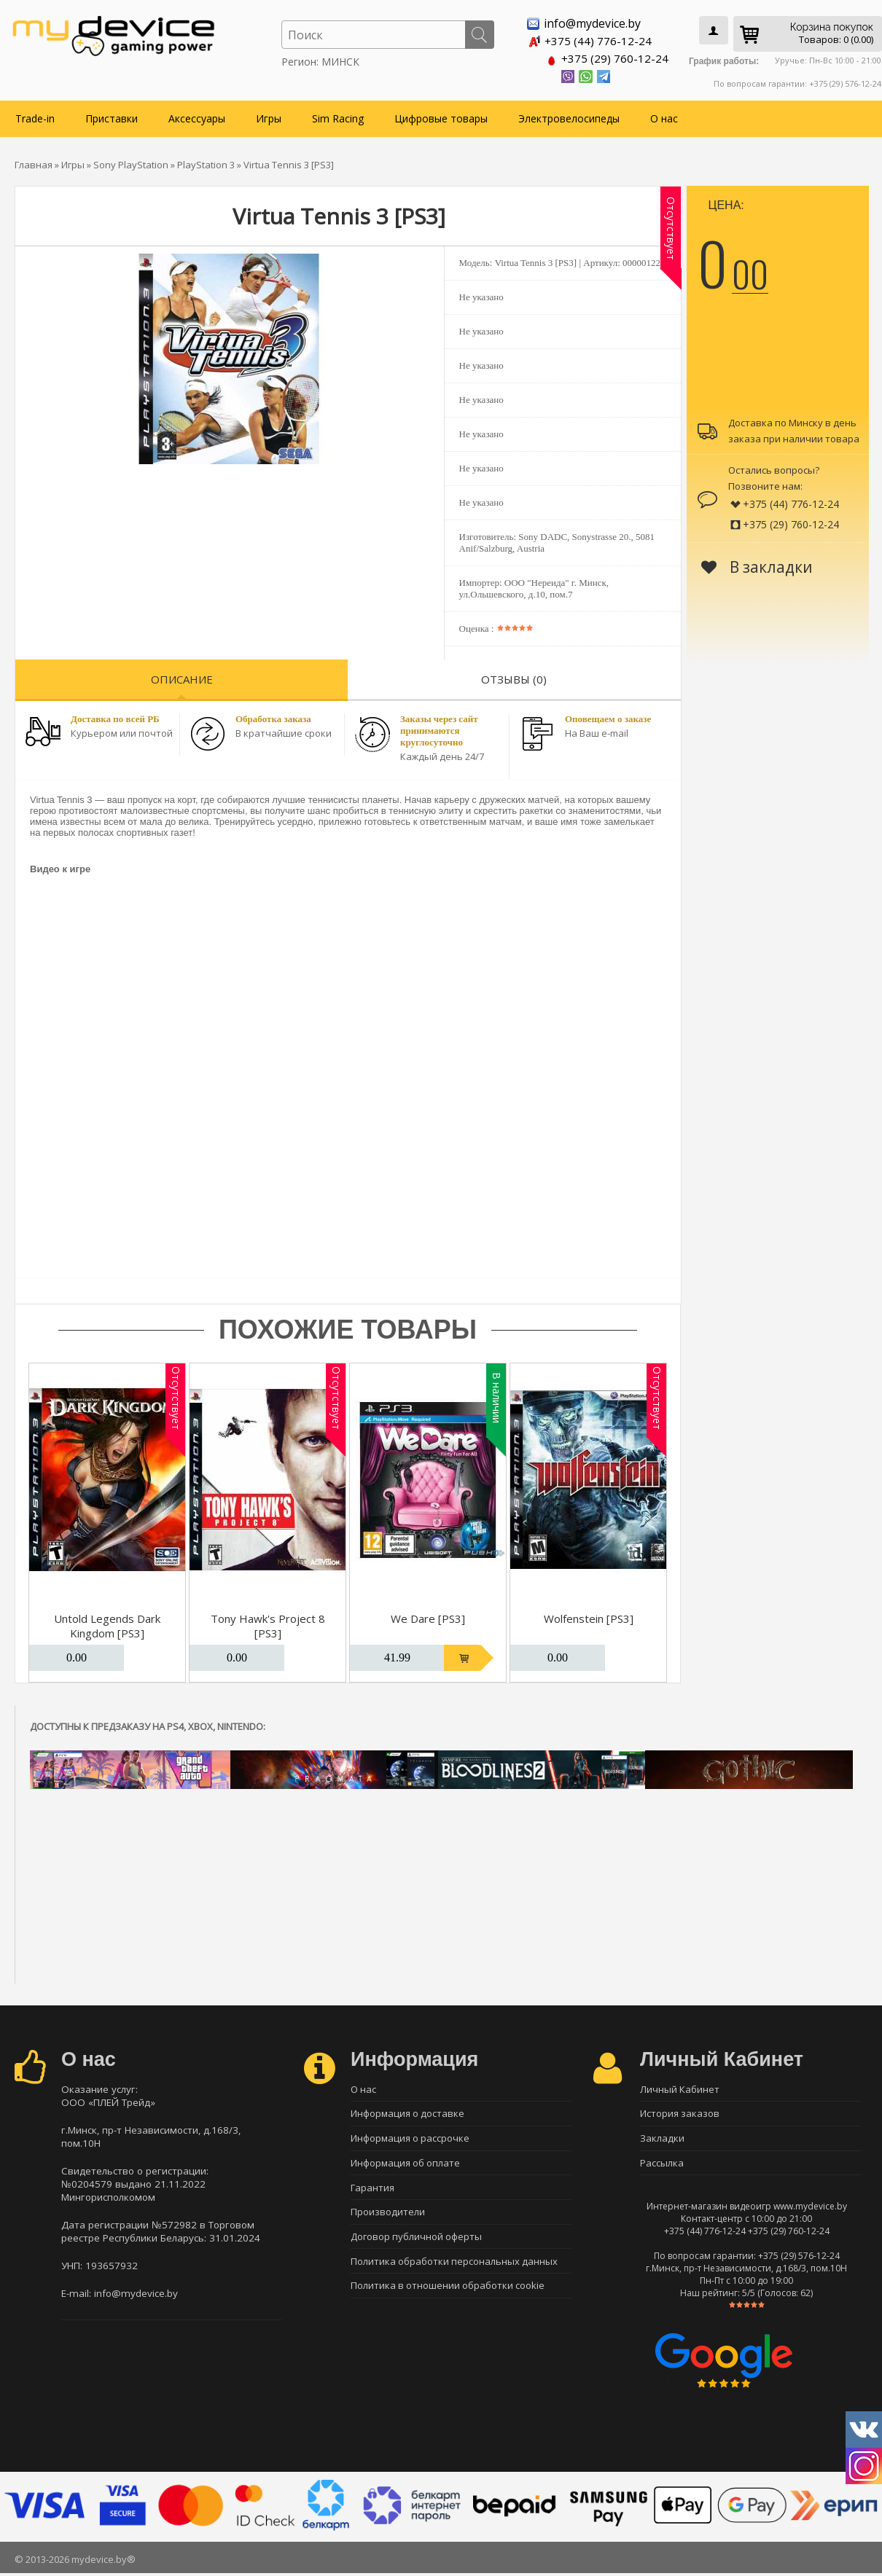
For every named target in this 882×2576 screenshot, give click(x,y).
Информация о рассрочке (410, 2139)
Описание (182, 678)
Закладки (662, 2139)
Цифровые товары (441, 118)
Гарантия (372, 2190)
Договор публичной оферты (416, 2241)
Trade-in (35, 118)
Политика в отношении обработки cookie (448, 2292)
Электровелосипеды (569, 118)
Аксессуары (196, 118)
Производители (388, 2216)
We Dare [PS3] (428, 1617)
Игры (268, 118)
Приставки (111, 118)
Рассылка (662, 2165)
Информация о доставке (407, 2114)
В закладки (757, 566)
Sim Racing (338, 118)
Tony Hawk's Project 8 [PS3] (268, 1625)
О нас (664, 118)
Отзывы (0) (514, 678)
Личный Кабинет (679, 2088)
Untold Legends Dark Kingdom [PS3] (107, 1625)
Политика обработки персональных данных (454, 2267)
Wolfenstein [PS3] (588, 1617)
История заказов (679, 2114)
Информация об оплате (405, 2165)
